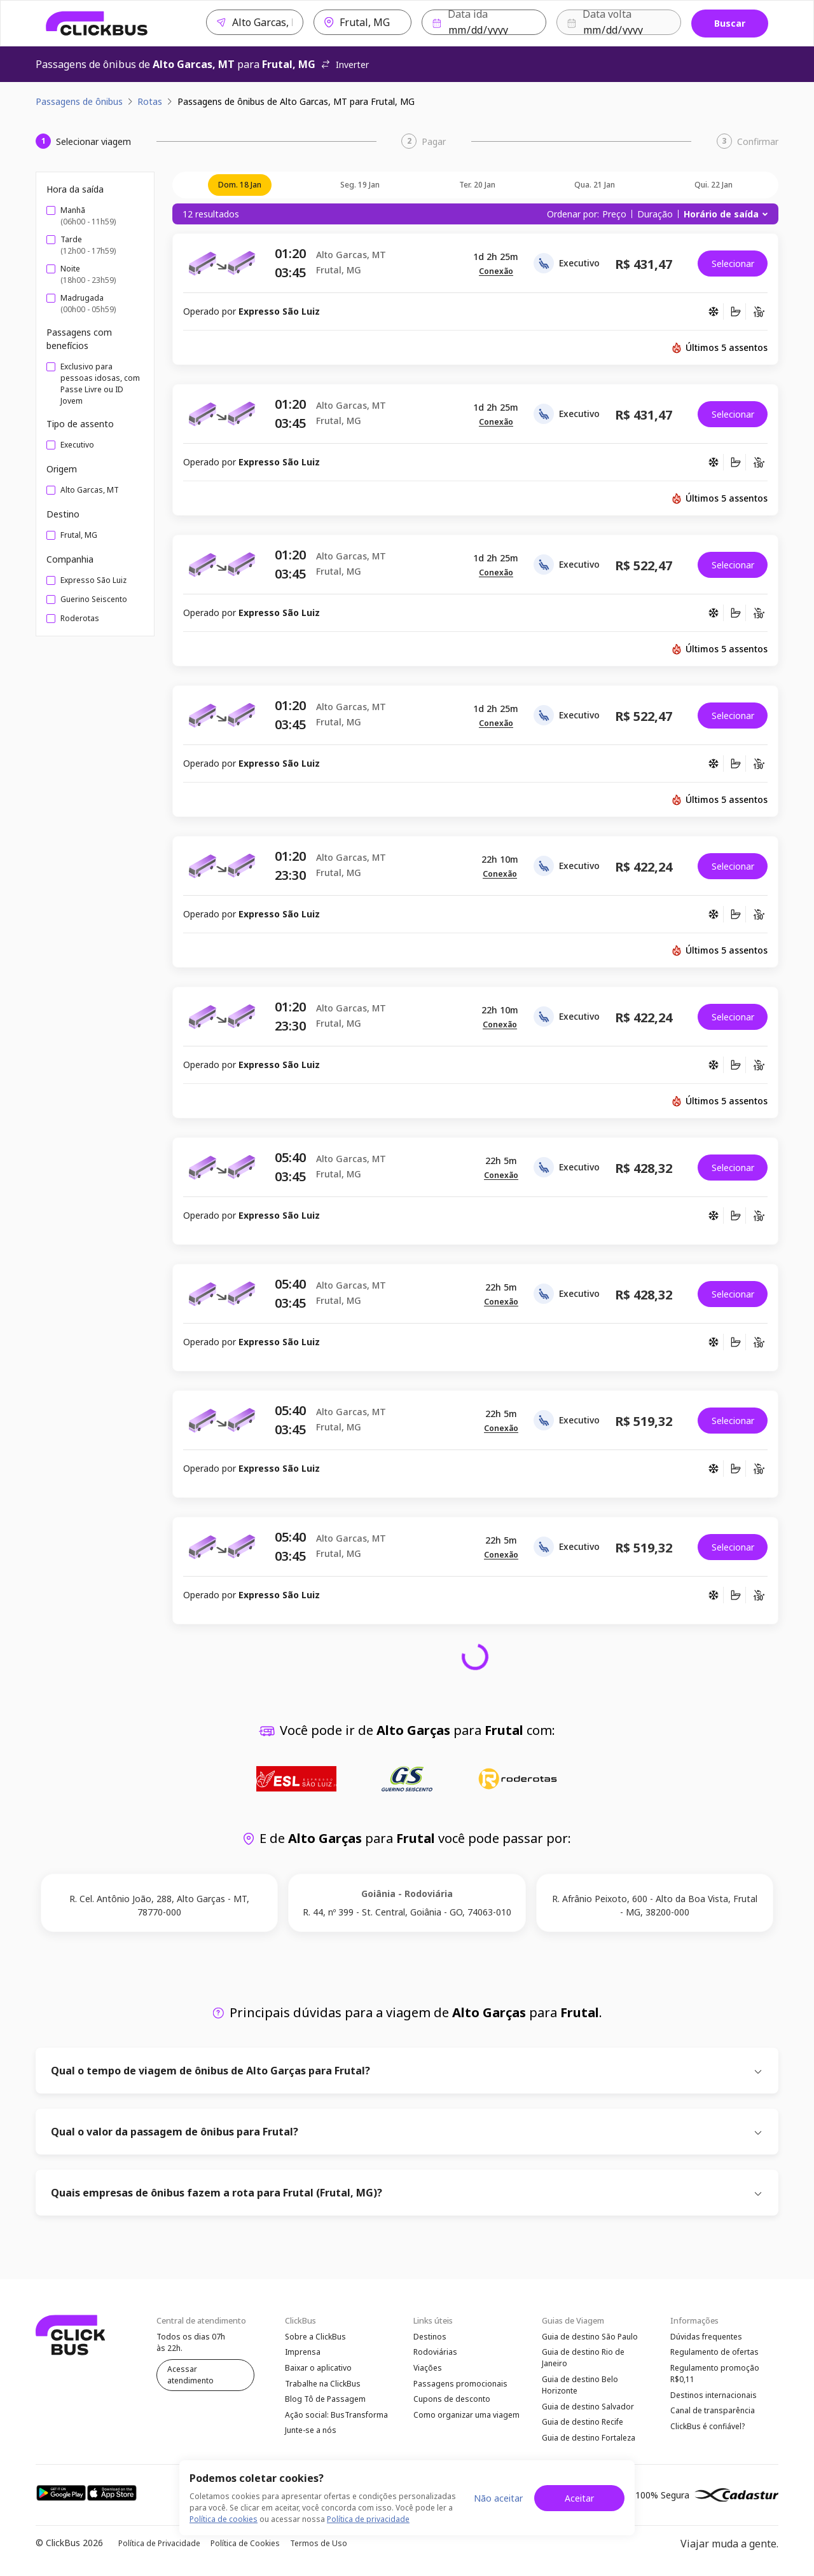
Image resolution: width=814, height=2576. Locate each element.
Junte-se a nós (310, 2435)
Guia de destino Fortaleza (588, 2442)
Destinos (429, 2336)
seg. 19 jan (360, 184)
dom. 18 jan (239, 184)
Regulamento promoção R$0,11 (714, 2375)
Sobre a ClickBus (315, 2336)
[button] (496, 272)
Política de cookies (224, 2519)
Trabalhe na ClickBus (323, 2386)
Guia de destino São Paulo (590, 2336)
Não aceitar (498, 2498)
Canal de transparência (712, 2414)
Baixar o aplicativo (318, 2369)
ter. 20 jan (477, 184)
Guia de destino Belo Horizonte (580, 2387)
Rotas (149, 101)
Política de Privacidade (159, 2547)
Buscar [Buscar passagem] (729, 23)
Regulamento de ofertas (714, 2353)
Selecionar (733, 263)
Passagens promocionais (460, 2386)
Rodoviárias (435, 2353)
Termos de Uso (318, 2547)
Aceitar (579, 2498)
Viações (427, 2369)
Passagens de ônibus (79, 101)
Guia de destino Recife (582, 2425)
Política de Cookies (245, 2547)
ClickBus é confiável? (707, 2430)
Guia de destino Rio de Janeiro (583, 2359)
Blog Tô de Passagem (325, 2402)
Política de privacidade (368, 2519)
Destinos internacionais (713, 2397)
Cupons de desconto (451, 2402)
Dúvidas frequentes (706, 2336)
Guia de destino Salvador (588, 2409)
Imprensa (303, 2353)
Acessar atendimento (190, 2375)
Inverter (345, 64)
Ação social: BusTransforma (336, 2419)
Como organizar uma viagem (466, 2419)
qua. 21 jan (594, 184)
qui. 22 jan (713, 184)
